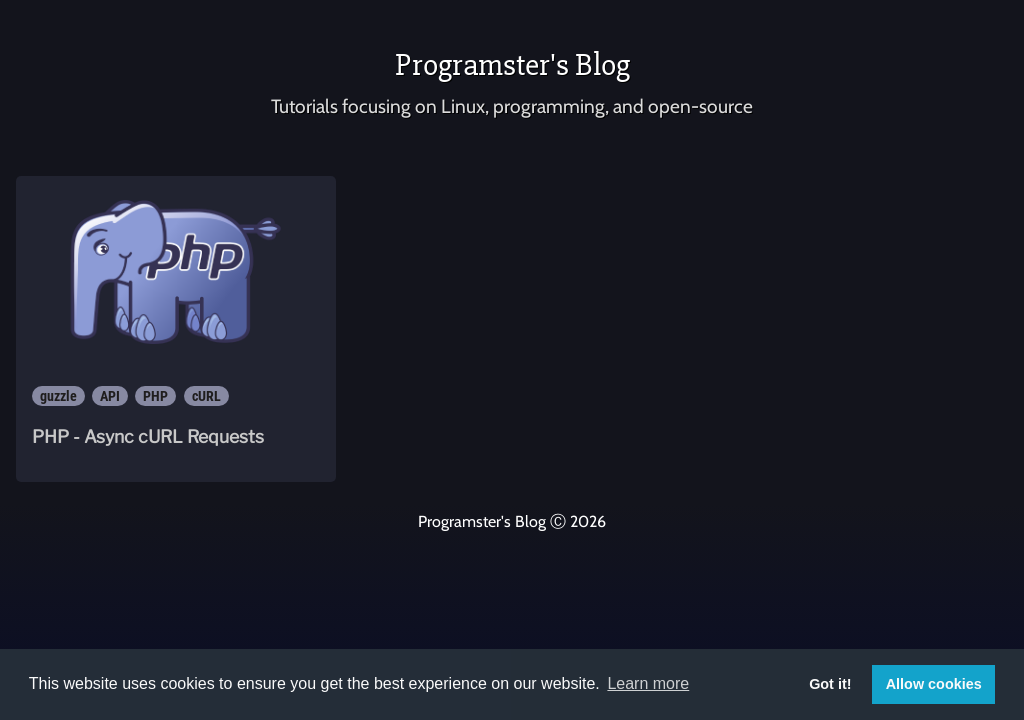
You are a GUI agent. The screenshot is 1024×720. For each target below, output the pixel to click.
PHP (155, 396)
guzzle (58, 396)
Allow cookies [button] (934, 684)
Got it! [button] (830, 684)
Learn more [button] (648, 683)
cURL (206, 396)
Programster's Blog (512, 64)
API (110, 396)
